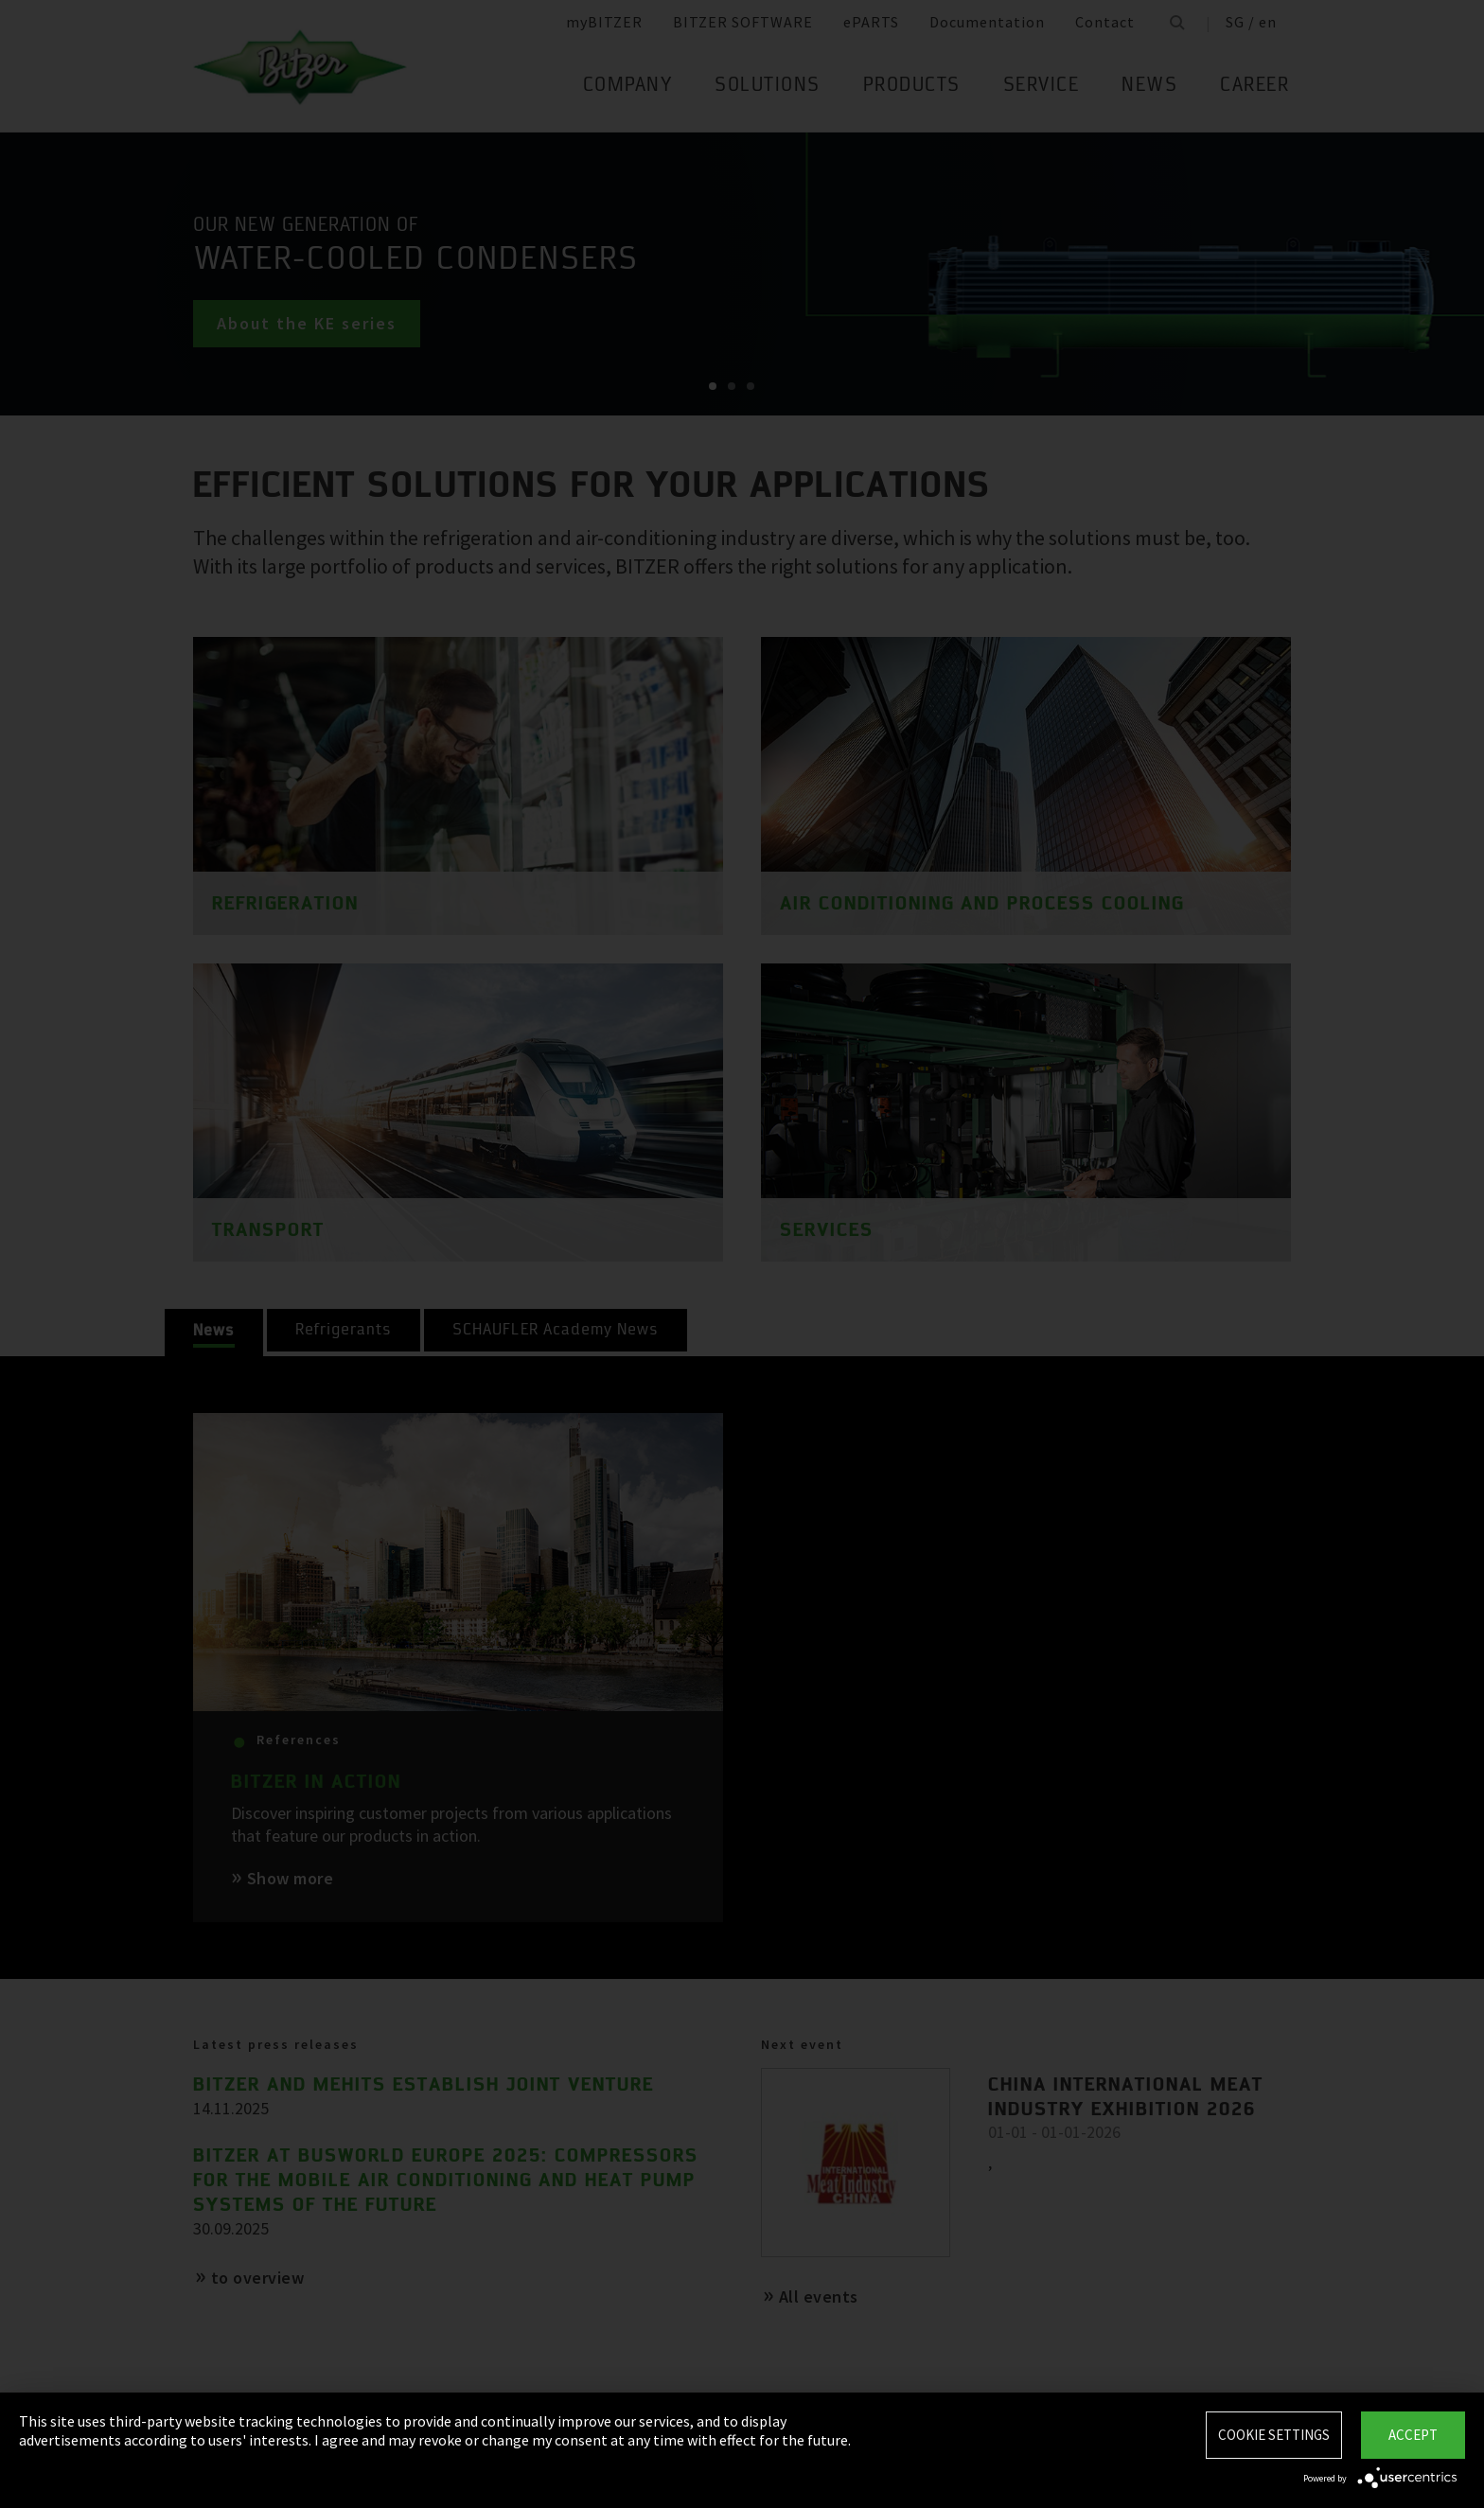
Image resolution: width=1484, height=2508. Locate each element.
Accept (1413, 2435)
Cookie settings (1274, 2435)
